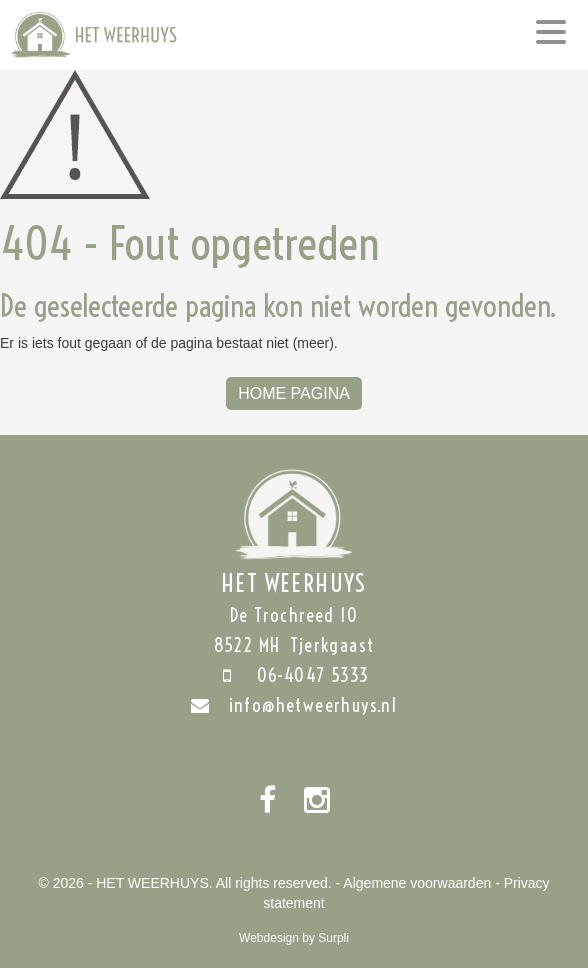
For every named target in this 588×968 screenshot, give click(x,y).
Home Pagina (294, 393)
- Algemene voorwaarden (414, 883)
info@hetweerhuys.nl (294, 705)
